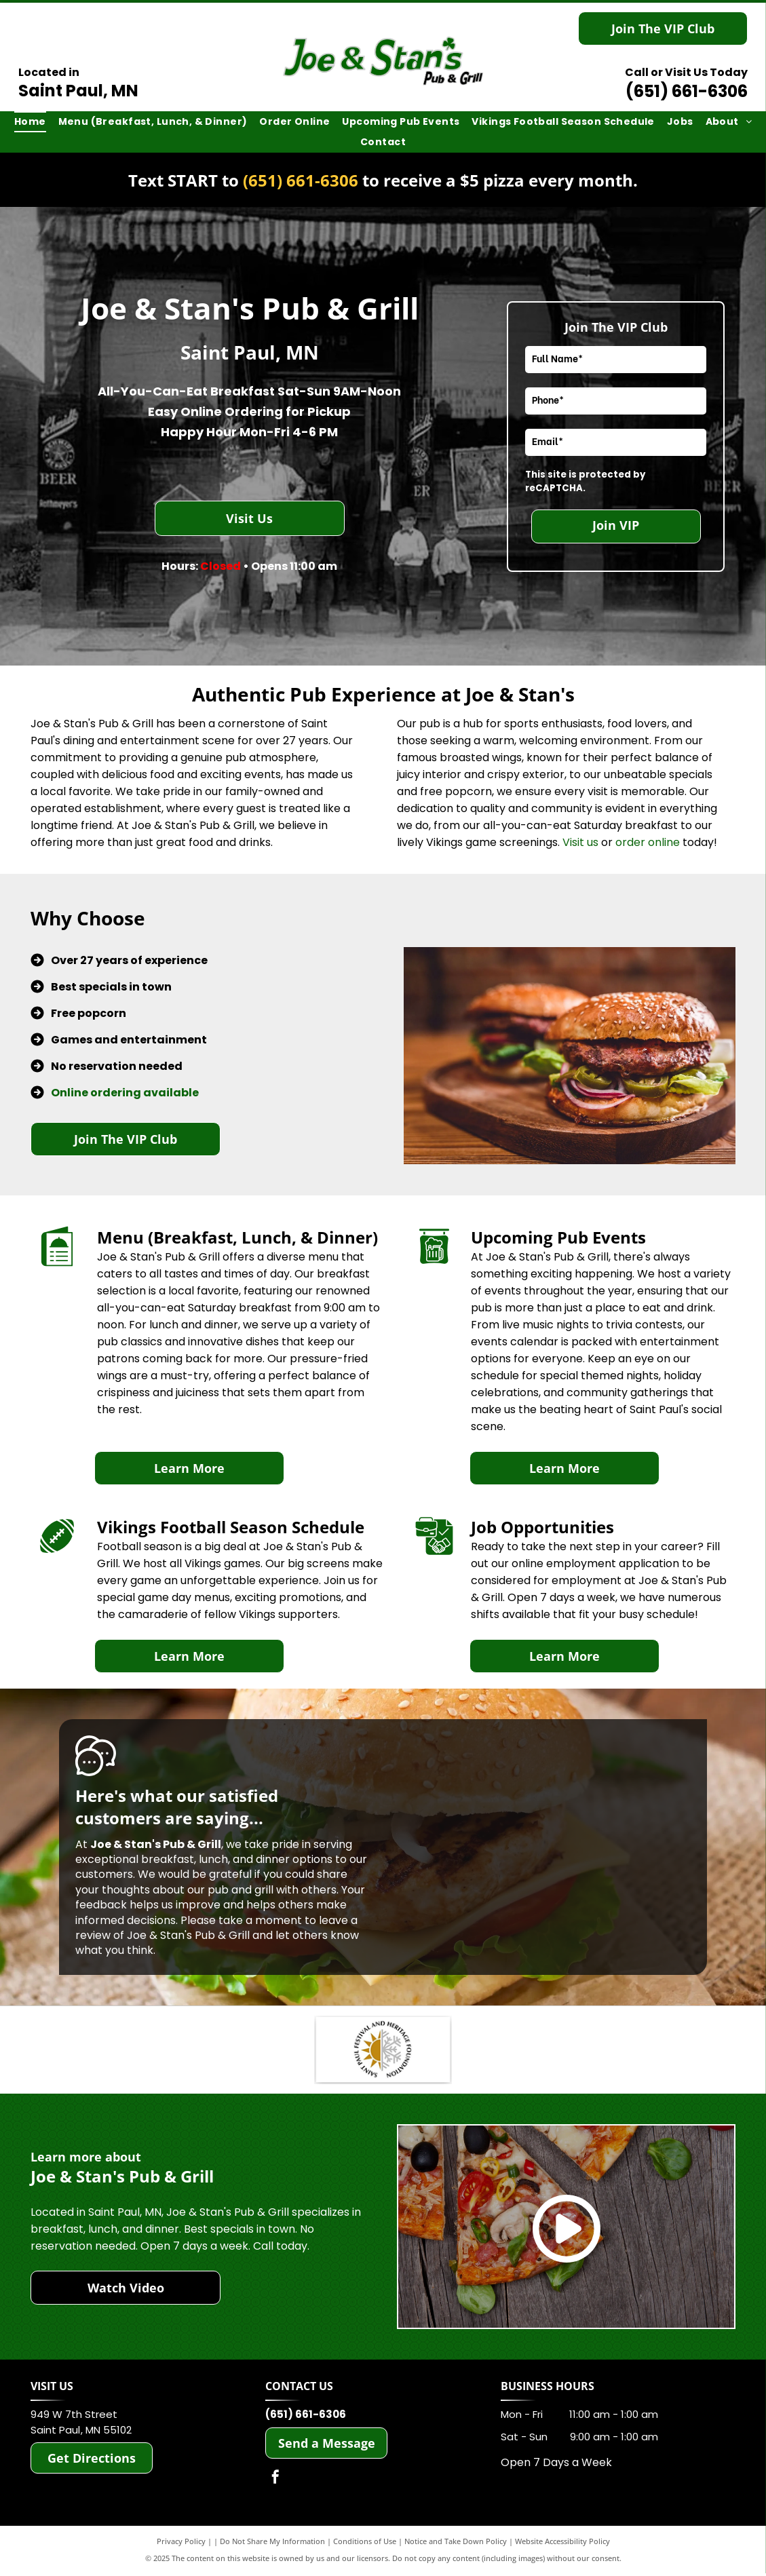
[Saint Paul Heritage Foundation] (383, 2051)
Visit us (580, 842)
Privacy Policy (181, 2544)
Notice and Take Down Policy (455, 2544)
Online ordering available (125, 1092)
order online (647, 842)
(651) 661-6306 (687, 91)
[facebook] (275, 2481)
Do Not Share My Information (272, 2544)
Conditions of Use (364, 2544)
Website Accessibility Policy (562, 2544)
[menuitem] (30, 121)
